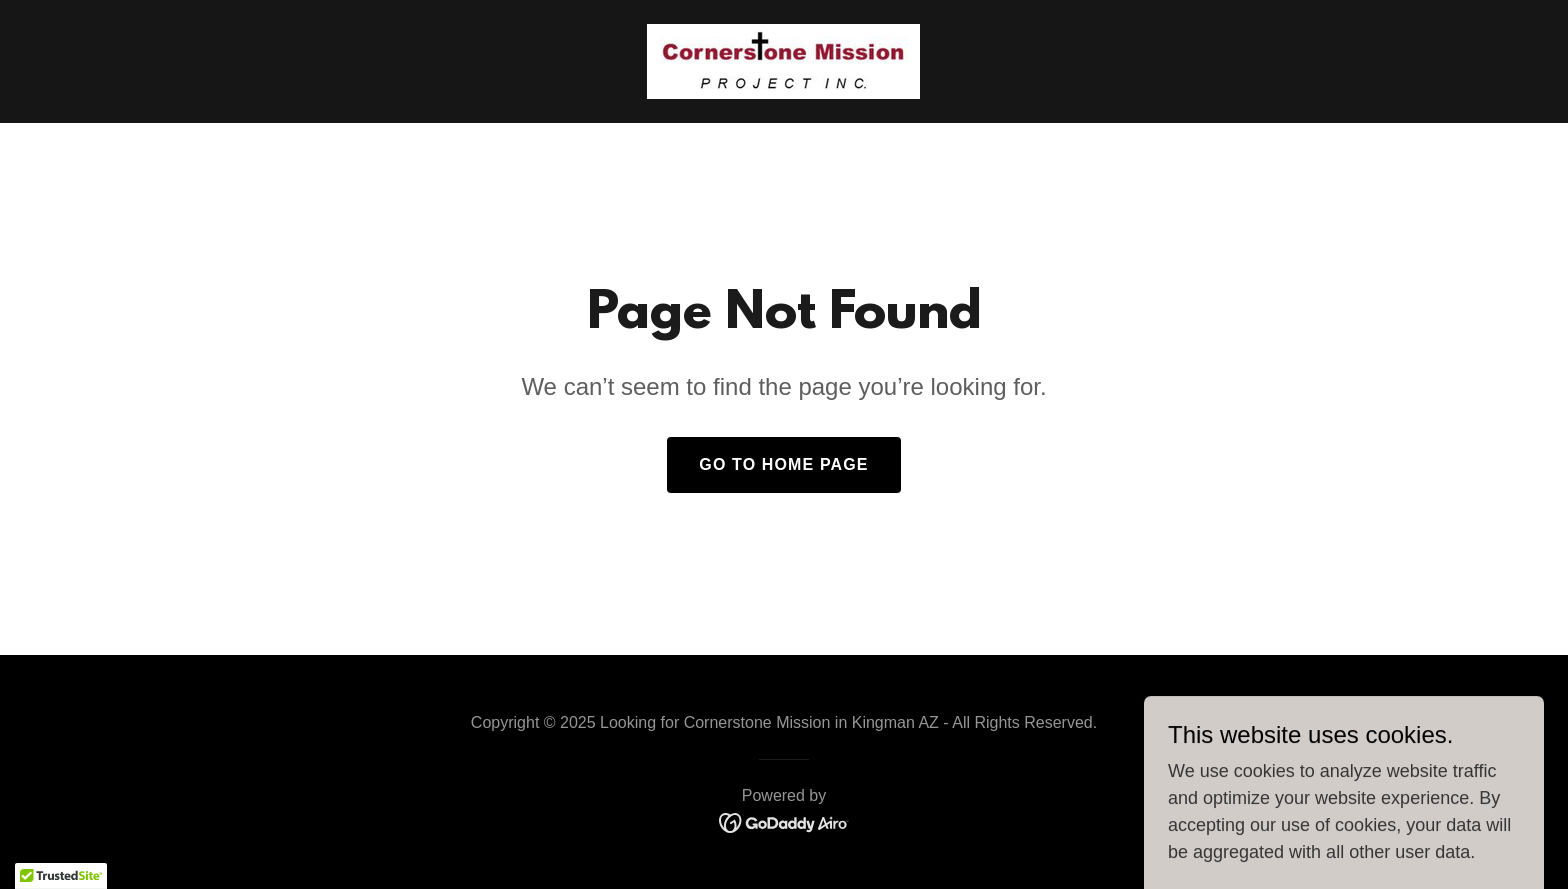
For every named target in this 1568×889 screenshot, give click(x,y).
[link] (783, 60)
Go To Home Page (783, 464)
